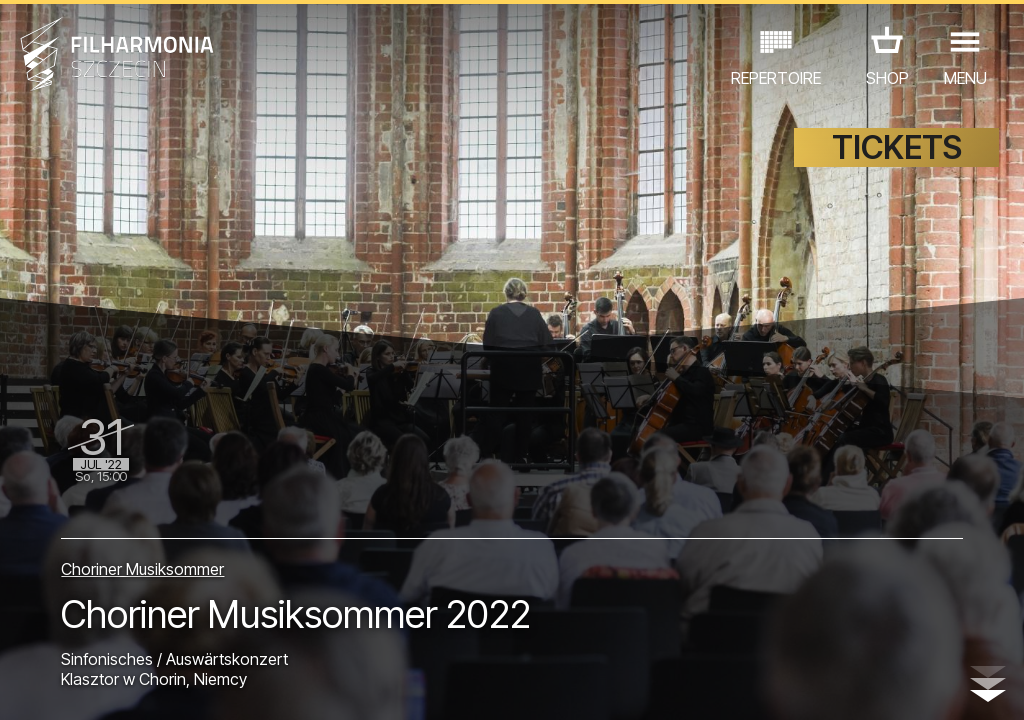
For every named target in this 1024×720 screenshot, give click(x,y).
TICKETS (897, 147)
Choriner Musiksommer (142, 569)
